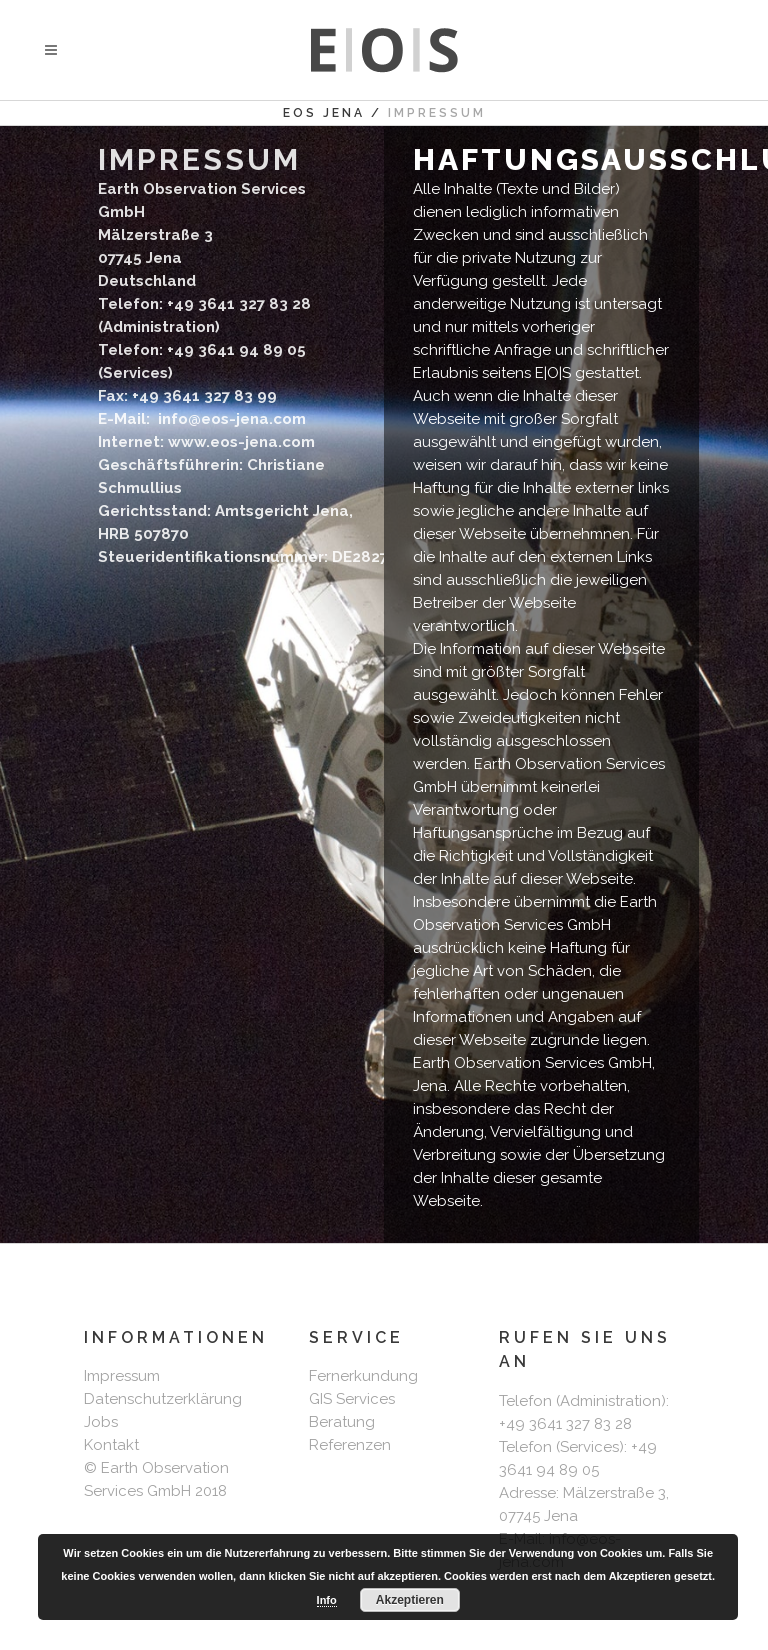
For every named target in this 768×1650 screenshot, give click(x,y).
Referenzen (350, 1445)
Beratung (342, 1422)
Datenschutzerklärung (163, 1399)
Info (327, 1600)
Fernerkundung (363, 1376)
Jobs (101, 1422)
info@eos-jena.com (230, 419)
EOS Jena (324, 113)
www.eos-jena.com (241, 442)
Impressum (122, 1376)
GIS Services (352, 1399)
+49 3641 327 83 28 (565, 1424)
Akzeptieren (410, 1600)
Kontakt (111, 1445)
